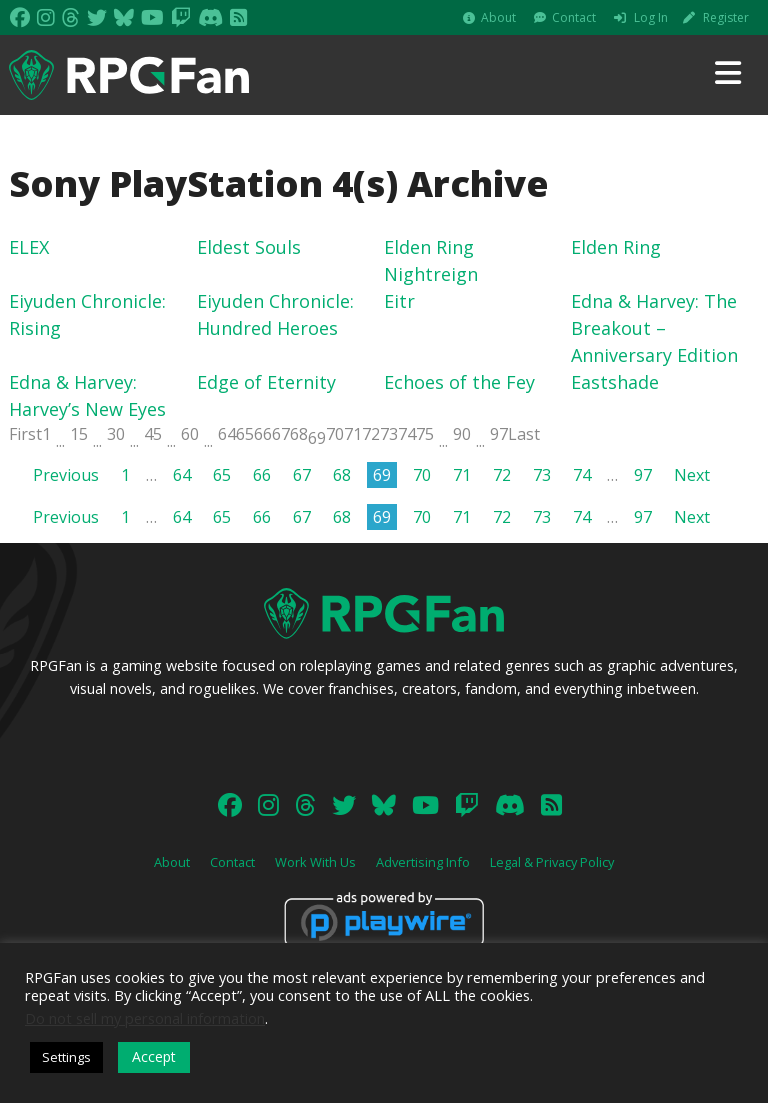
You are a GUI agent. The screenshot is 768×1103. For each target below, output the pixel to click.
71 (353, 434)
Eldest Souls (249, 247)
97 (499, 434)
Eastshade (615, 382)
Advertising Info (423, 862)
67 (281, 434)
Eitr (399, 301)
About (498, 17)
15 (79, 434)
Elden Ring (616, 247)
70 (335, 434)
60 (190, 434)
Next (692, 475)
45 (153, 434)
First (25, 434)
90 (462, 434)
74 (407, 434)
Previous (66, 475)
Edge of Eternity (266, 382)
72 (371, 434)
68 (299, 434)
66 (263, 434)
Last (524, 434)
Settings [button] (66, 1057)
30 (116, 434)
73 (389, 434)
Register (726, 17)
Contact (574, 17)
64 (227, 434)
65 (245, 434)
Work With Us (315, 862)
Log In (651, 17)
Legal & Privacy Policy (552, 862)
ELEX (29, 247)
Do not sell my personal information (145, 1018)
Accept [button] (154, 1056)
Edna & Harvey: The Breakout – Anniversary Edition (654, 328)
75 (425, 434)
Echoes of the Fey (459, 382)
